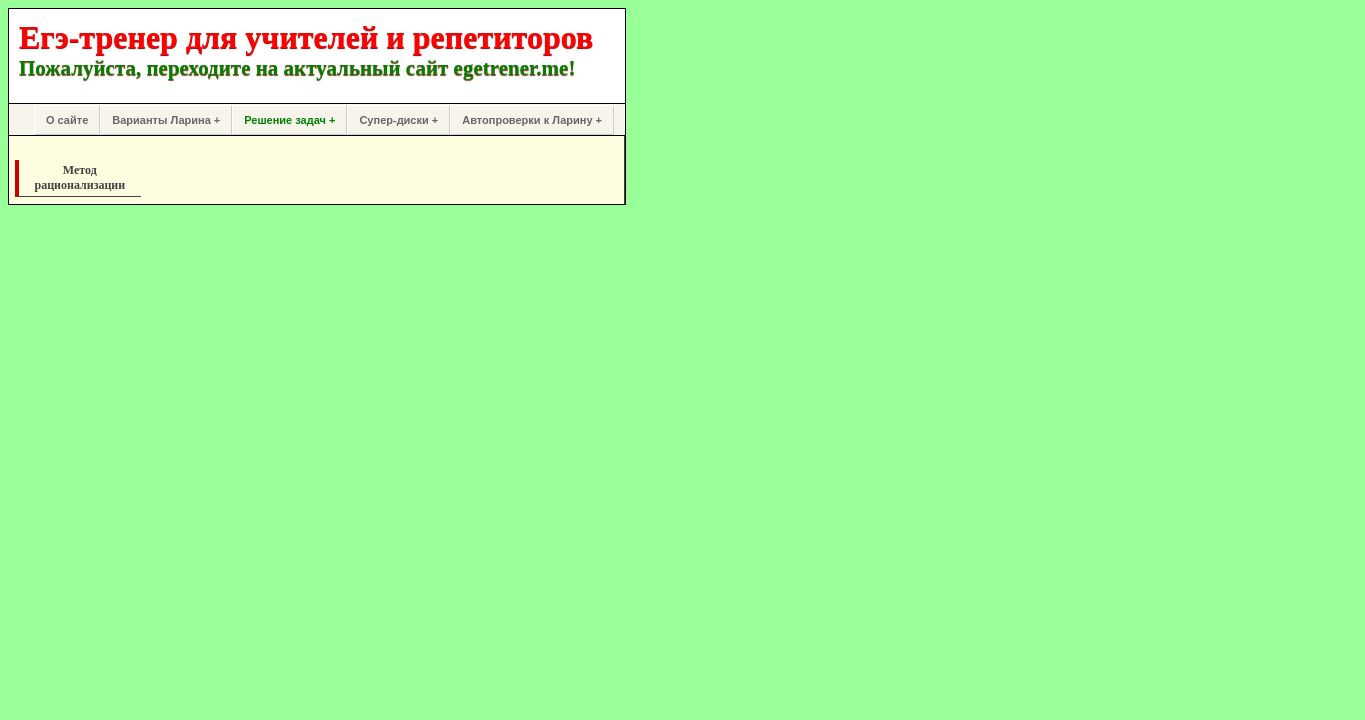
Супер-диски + (398, 120)
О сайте (67, 120)
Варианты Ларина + (166, 120)
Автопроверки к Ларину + (532, 120)
